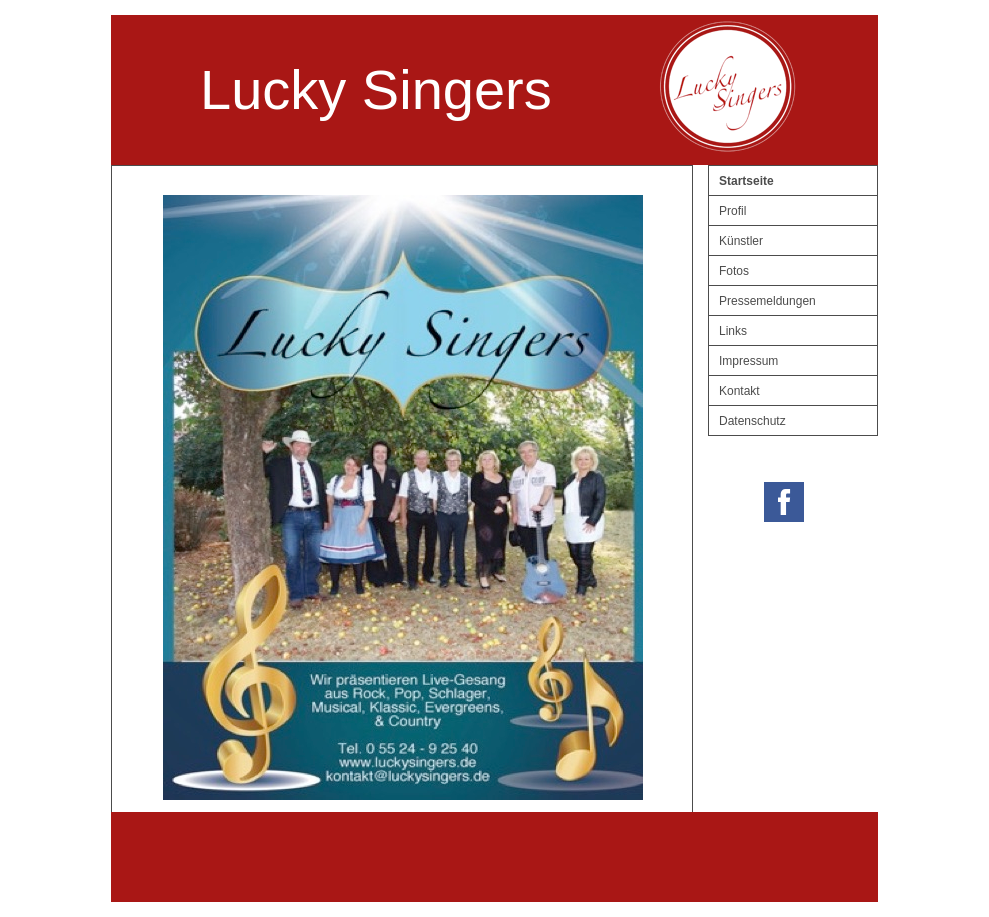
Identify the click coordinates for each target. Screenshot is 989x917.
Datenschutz (752, 421)
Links (733, 331)
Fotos (734, 271)
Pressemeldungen (767, 301)
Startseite (746, 181)
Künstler (741, 241)
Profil (732, 211)
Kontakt (739, 391)
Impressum (748, 361)
